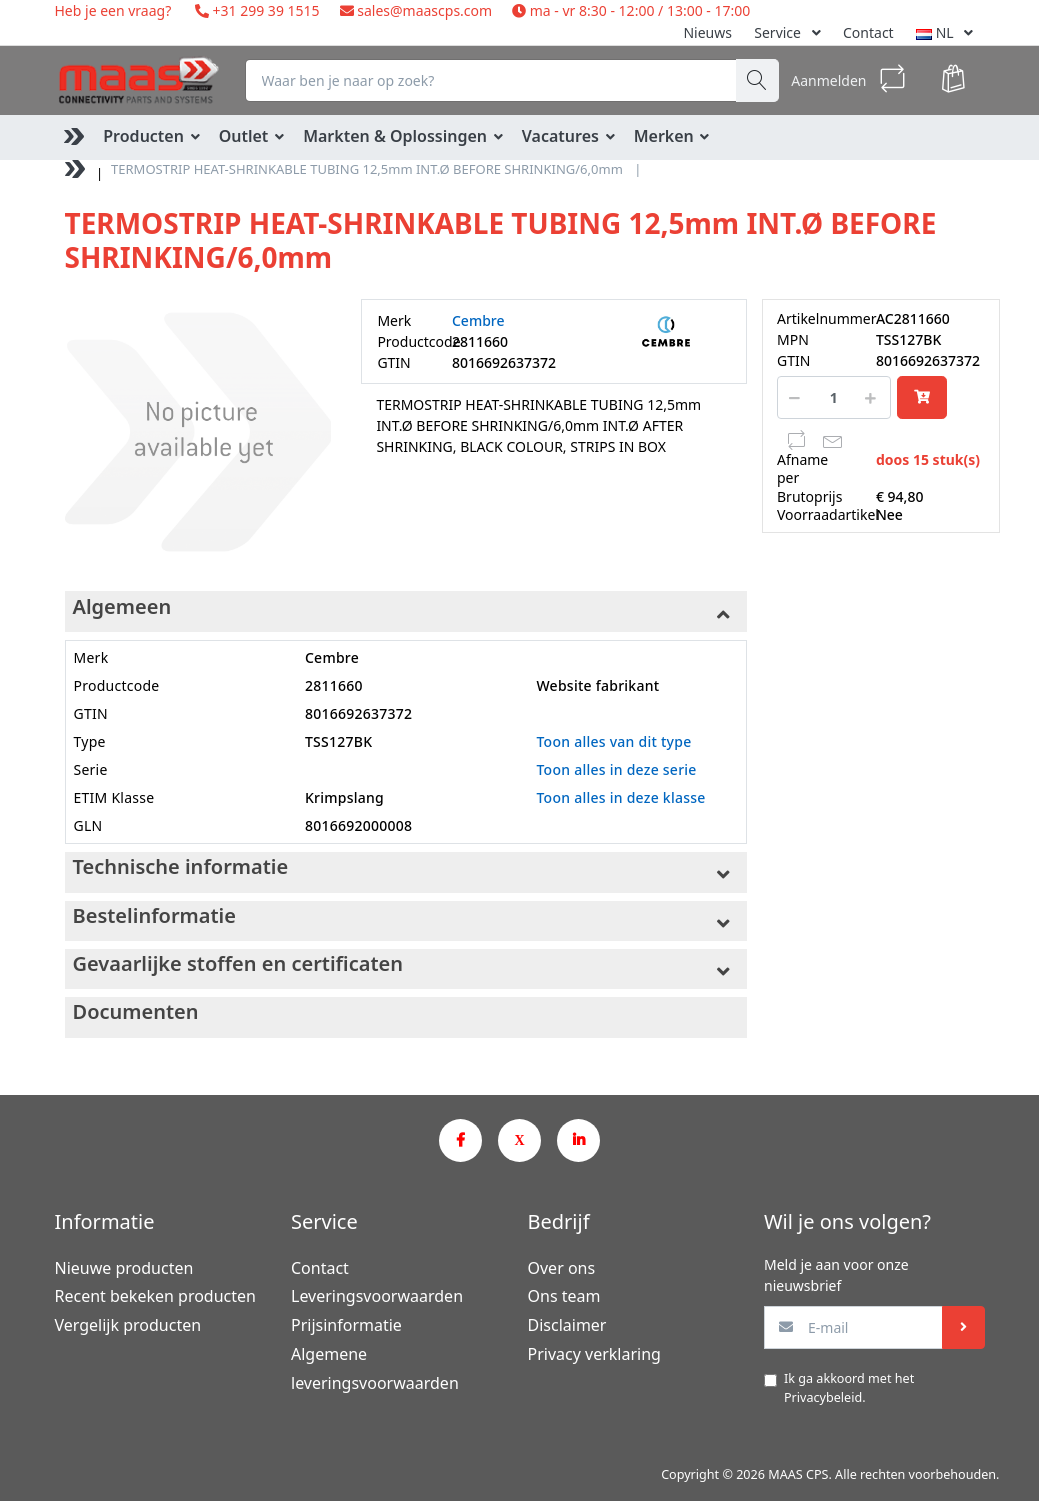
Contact (868, 32)
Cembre (478, 320)
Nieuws (707, 32)
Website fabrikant (597, 685)
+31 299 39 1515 (264, 10)
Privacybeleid (823, 1397)
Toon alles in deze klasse (620, 797)
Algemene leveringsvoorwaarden (375, 1368)
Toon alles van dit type (613, 741)
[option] (198, 432)
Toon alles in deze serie (616, 769)
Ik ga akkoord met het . (849, 1388)
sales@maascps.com (424, 10)
